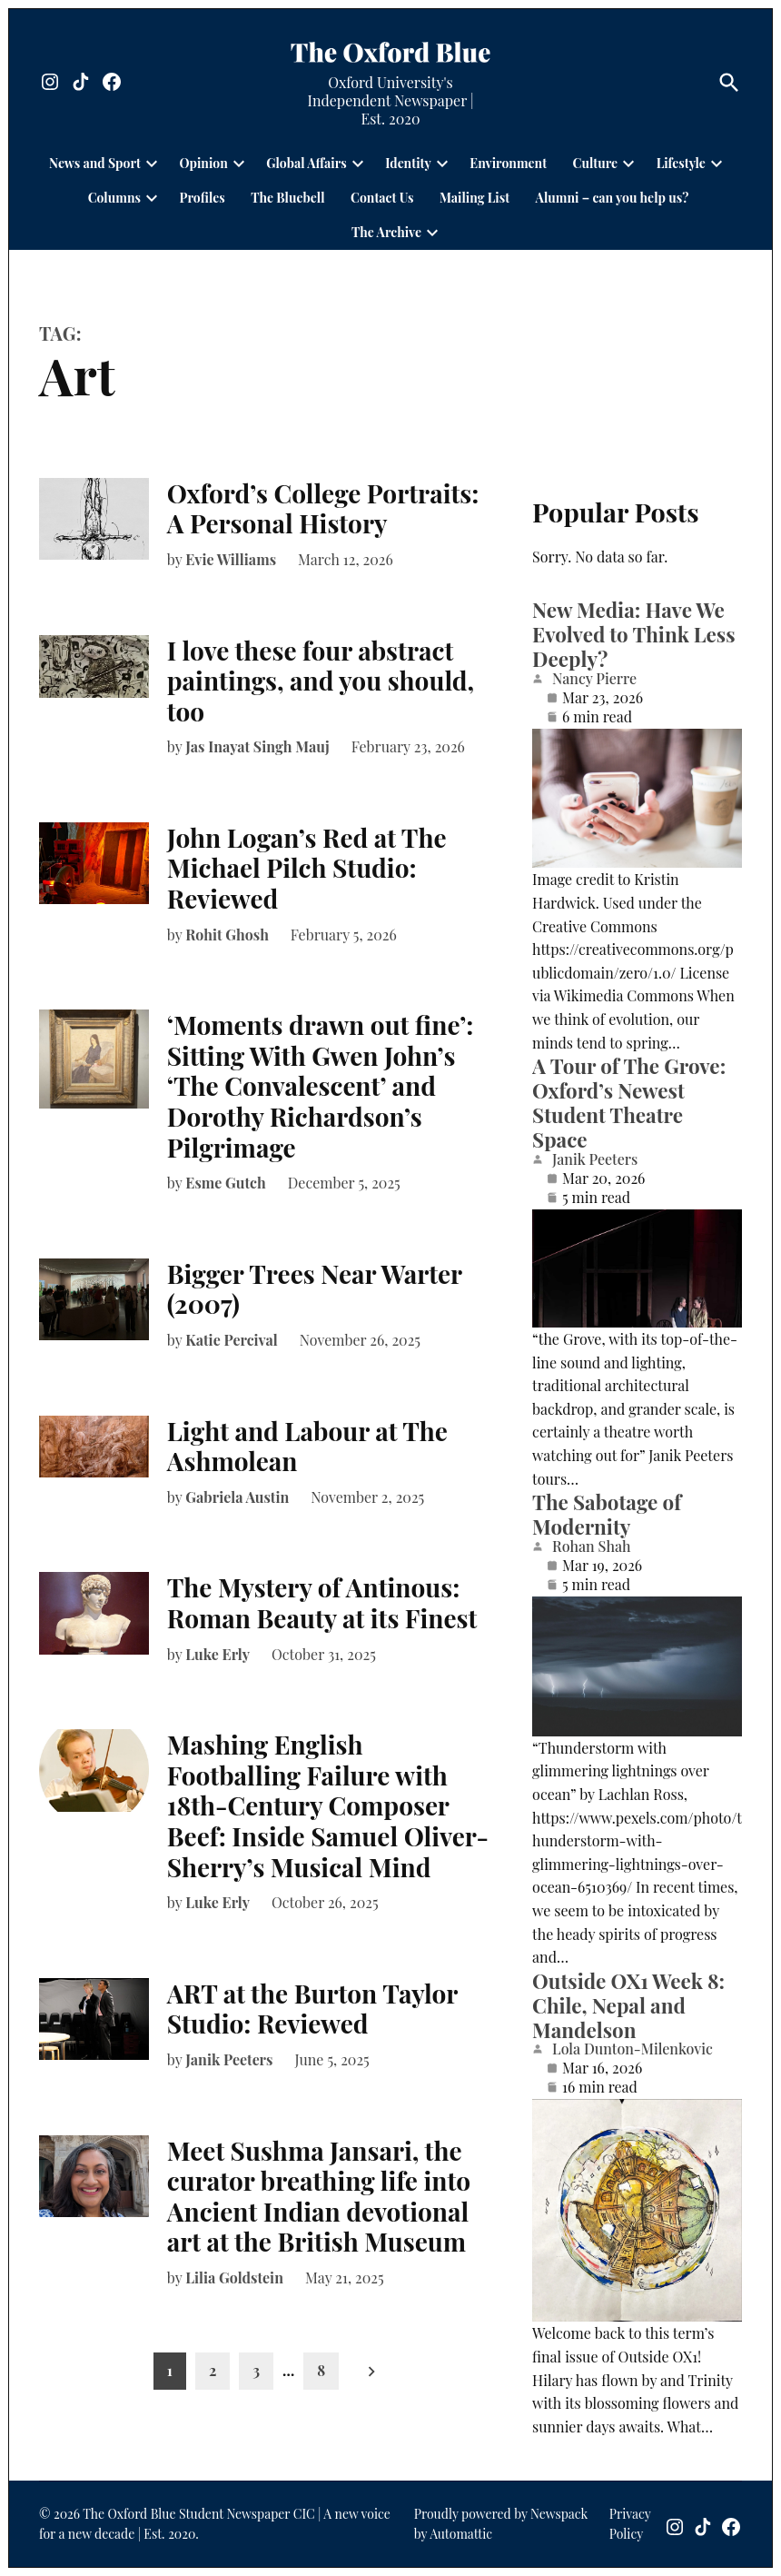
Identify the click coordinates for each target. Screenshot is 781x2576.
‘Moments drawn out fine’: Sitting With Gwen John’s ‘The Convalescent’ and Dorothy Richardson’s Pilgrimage (320, 1085)
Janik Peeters (228, 2059)
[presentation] (152, 163)
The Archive (386, 232)
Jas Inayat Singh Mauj (257, 746)
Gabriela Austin (237, 1497)
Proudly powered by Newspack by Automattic (501, 2523)
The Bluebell (287, 197)
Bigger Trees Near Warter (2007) (314, 1289)
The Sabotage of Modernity (606, 1514)
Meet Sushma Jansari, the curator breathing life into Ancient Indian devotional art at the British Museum (318, 2196)
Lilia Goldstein (234, 2277)
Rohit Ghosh (227, 934)
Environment (508, 163)
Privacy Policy (630, 2523)
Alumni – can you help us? (612, 197)
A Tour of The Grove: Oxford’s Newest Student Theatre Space (629, 1102)
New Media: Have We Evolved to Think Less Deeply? (633, 634)
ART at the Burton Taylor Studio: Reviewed (312, 2008)
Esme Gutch (225, 1182)
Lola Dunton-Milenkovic (632, 2049)
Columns (114, 197)
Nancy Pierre (594, 678)
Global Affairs (306, 163)
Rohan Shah (591, 1546)
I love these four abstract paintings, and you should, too (320, 680)
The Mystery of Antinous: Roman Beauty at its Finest (322, 1602)
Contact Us (382, 197)
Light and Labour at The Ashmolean (307, 1446)
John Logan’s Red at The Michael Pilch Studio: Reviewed (307, 868)
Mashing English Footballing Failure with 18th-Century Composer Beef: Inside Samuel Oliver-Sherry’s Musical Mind (328, 1805)
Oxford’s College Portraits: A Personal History (323, 508)
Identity (407, 163)
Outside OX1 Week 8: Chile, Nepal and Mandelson (628, 2005)
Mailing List (474, 197)
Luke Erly (217, 1654)
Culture (595, 163)
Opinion (203, 163)
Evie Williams (230, 559)
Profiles (201, 197)
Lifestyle (681, 163)
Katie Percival (231, 1339)
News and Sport (95, 163)
